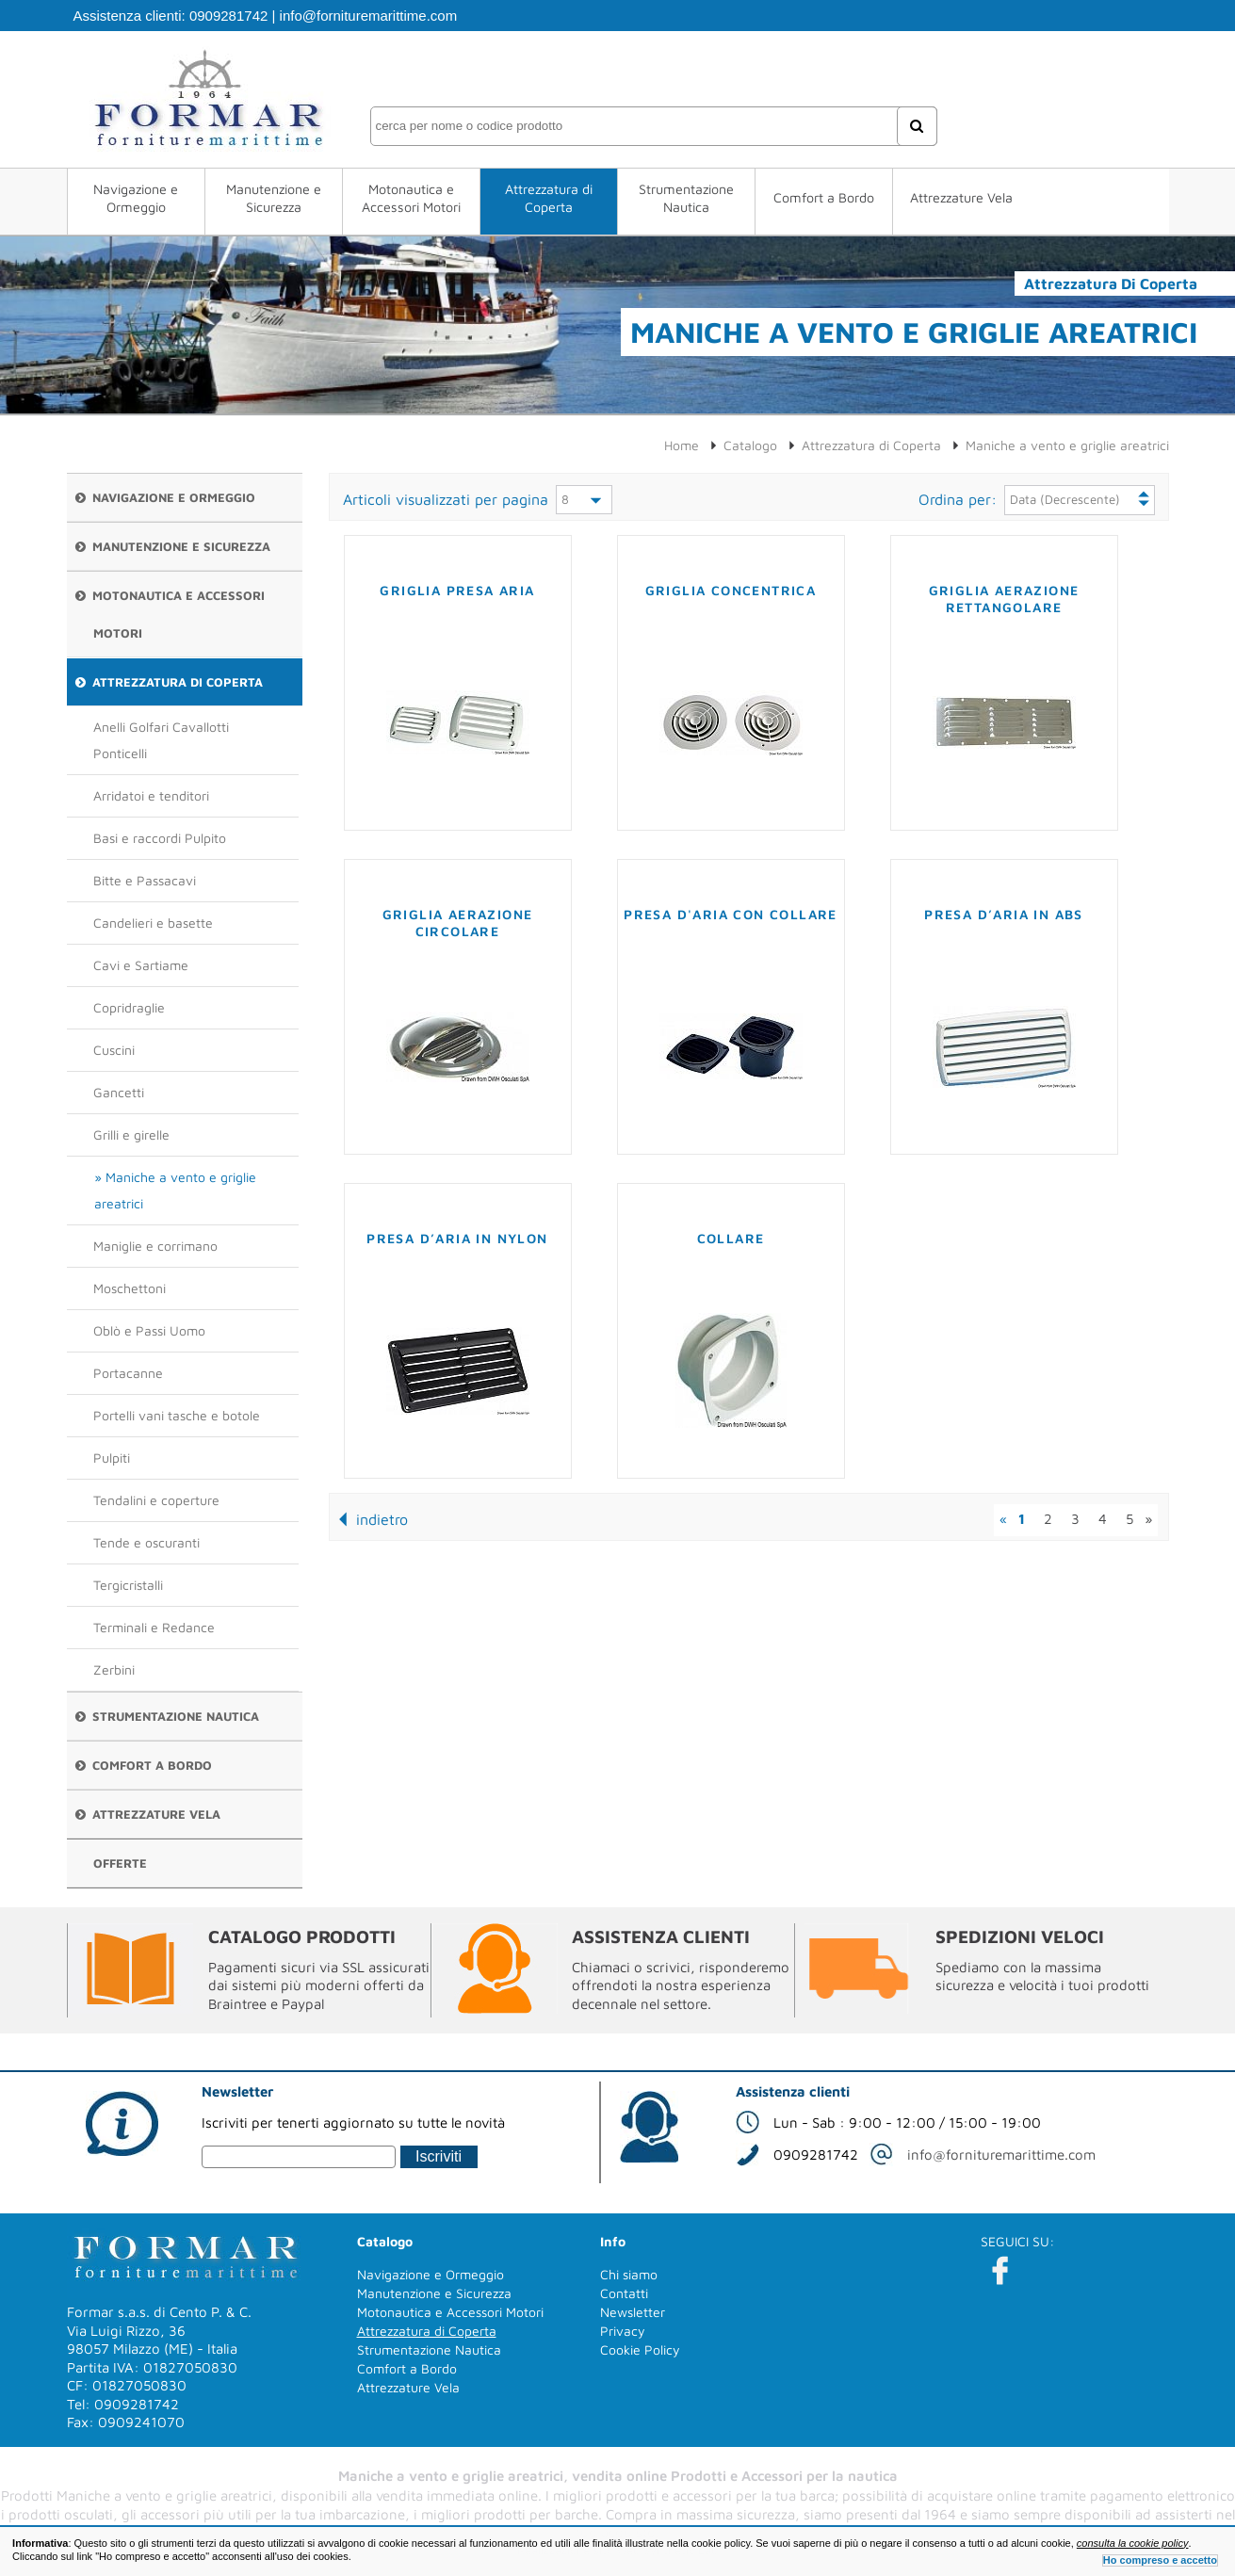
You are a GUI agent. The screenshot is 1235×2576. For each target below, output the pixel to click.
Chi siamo (629, 2274)
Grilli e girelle (131, 1134)
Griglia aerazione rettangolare (1004, 598)
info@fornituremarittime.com (369, 16)
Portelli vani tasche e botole (176, 1415)
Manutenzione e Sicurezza (273, 198)
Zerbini (114, 1669)
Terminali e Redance (154, 1627)
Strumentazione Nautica (686, 198)
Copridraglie (129, 1007)
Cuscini (114, 1050)
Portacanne (128, 1373)
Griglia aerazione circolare (457, 922)
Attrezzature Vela (961, 197)
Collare (731, 1238)
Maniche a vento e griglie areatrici (175, 1190)
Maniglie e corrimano (155, 1246)
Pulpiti (111, 1458)
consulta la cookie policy (1133, 2543)
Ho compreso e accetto (1160, 2560)
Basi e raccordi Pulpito (159, 838)
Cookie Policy (640, 2349)
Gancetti (118, 1092)
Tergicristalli (128, 1585)
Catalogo (750, 445)
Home (681, 445)
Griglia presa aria (457, 590)
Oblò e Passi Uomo (149, 1330)
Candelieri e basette (153, 923)
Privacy (622, 2331)
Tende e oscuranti (146, 1542)
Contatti (624, 2293)
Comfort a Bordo (823, 197)
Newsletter (632, 2312)
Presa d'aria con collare (730, 914)
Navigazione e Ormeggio (135, 198)
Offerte (120, 1863)
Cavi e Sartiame (140, 965)
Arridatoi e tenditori (151, 795)
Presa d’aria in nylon (456, 1238)
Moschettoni (129, 1288)
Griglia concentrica (731, 590)
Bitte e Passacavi (144, 880)
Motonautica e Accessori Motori (411, 198)
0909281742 (228, 16)
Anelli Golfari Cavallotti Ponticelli (161, 740)
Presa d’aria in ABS (1003, 914)
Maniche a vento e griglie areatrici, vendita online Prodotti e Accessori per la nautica (618, 2476)
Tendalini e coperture (156, 1500)
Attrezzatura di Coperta (549, 198)
